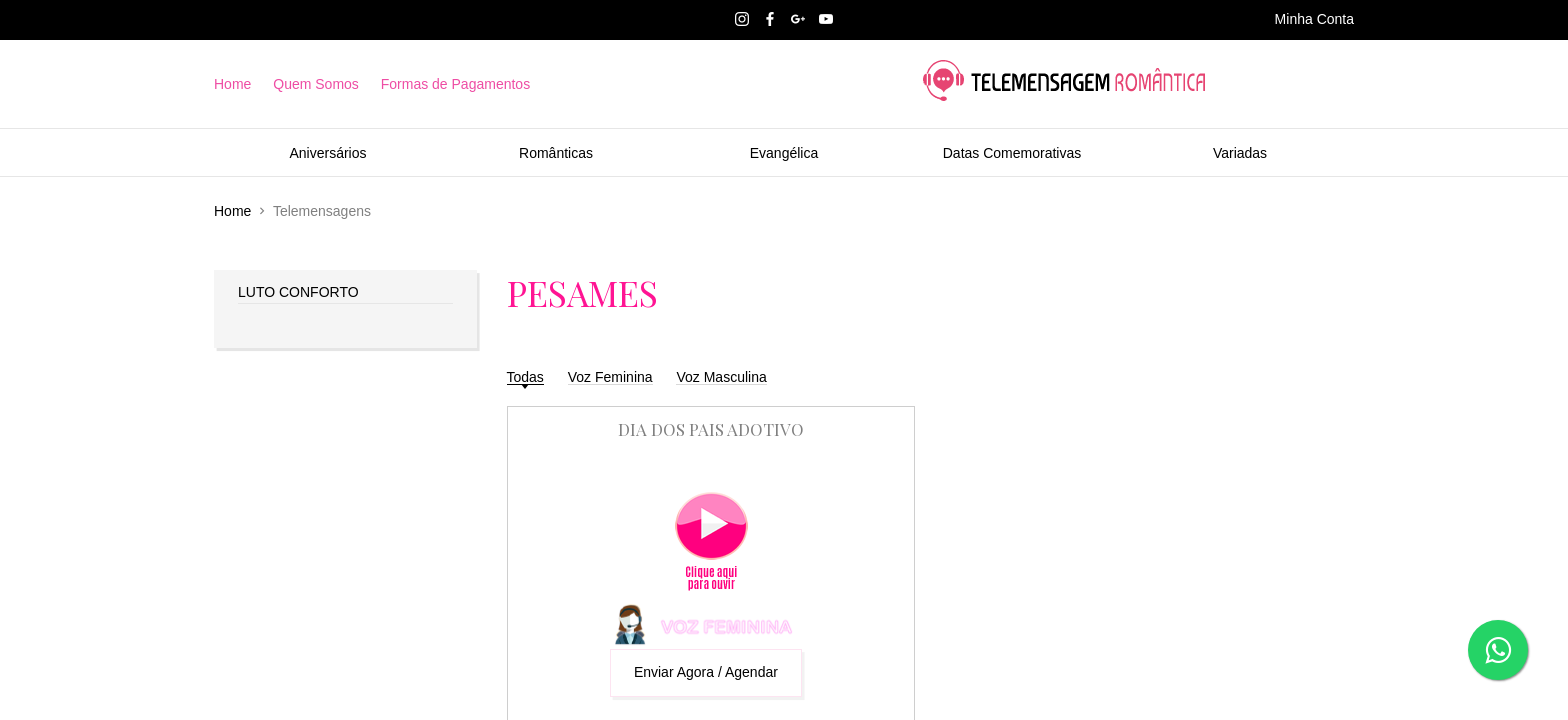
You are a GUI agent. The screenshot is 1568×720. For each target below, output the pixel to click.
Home (232, 84)
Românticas (556, 153)
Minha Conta (1314, 19)
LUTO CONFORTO (298, 292)
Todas (525, 377)
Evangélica (784, 153)
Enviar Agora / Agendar (706, 672)
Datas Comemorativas (1012, 153)
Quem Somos (316, 84)
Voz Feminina (610, 377)
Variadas (1240, 153)
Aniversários (327, 153)
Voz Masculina (721, 377)
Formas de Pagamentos (455, 84)
